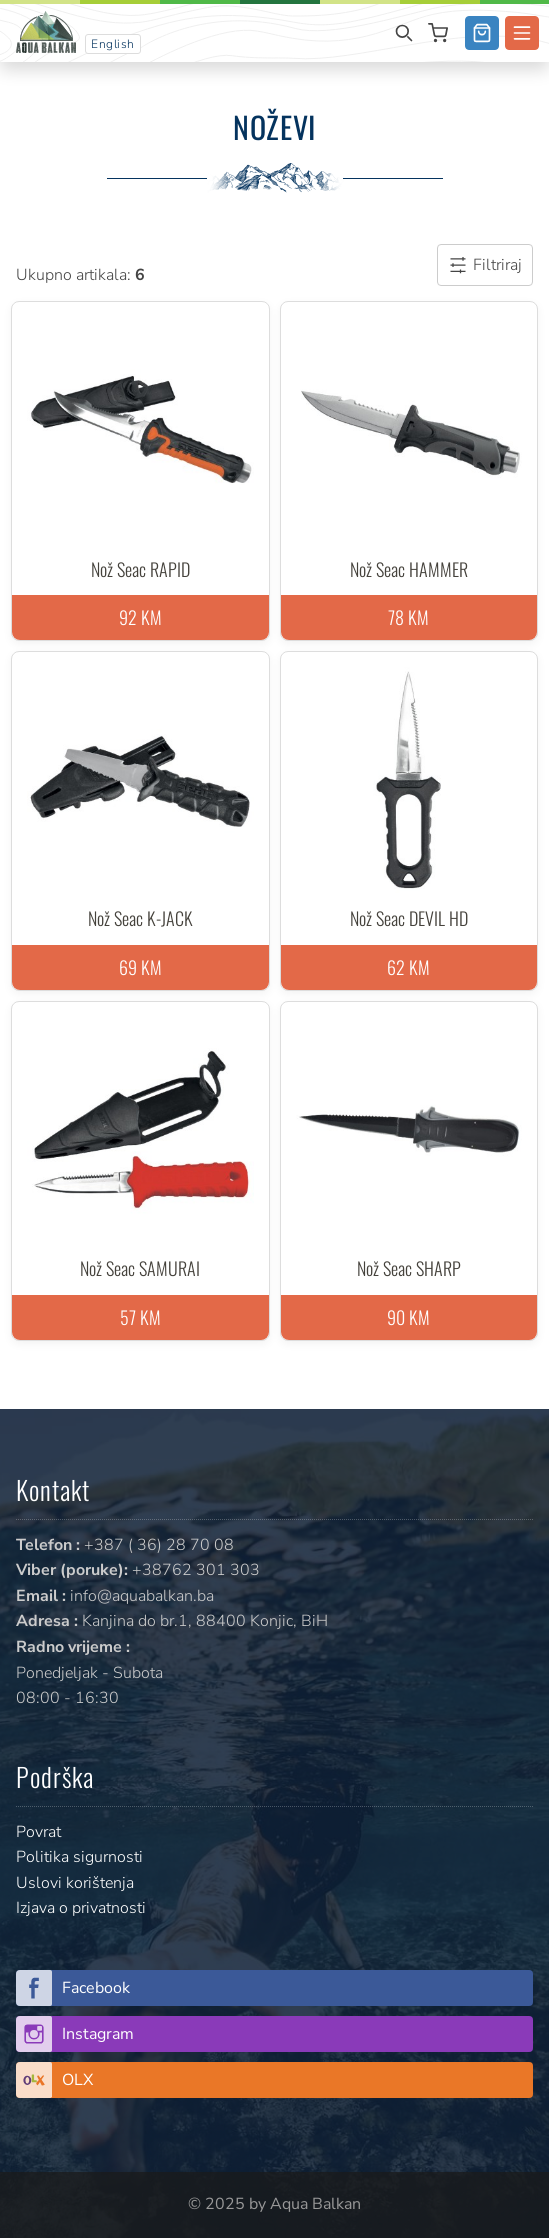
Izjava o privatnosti (81, 1908)
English (113, 44)
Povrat (38, 1832)
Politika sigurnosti (79, 1857)
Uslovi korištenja (75, 1883)
